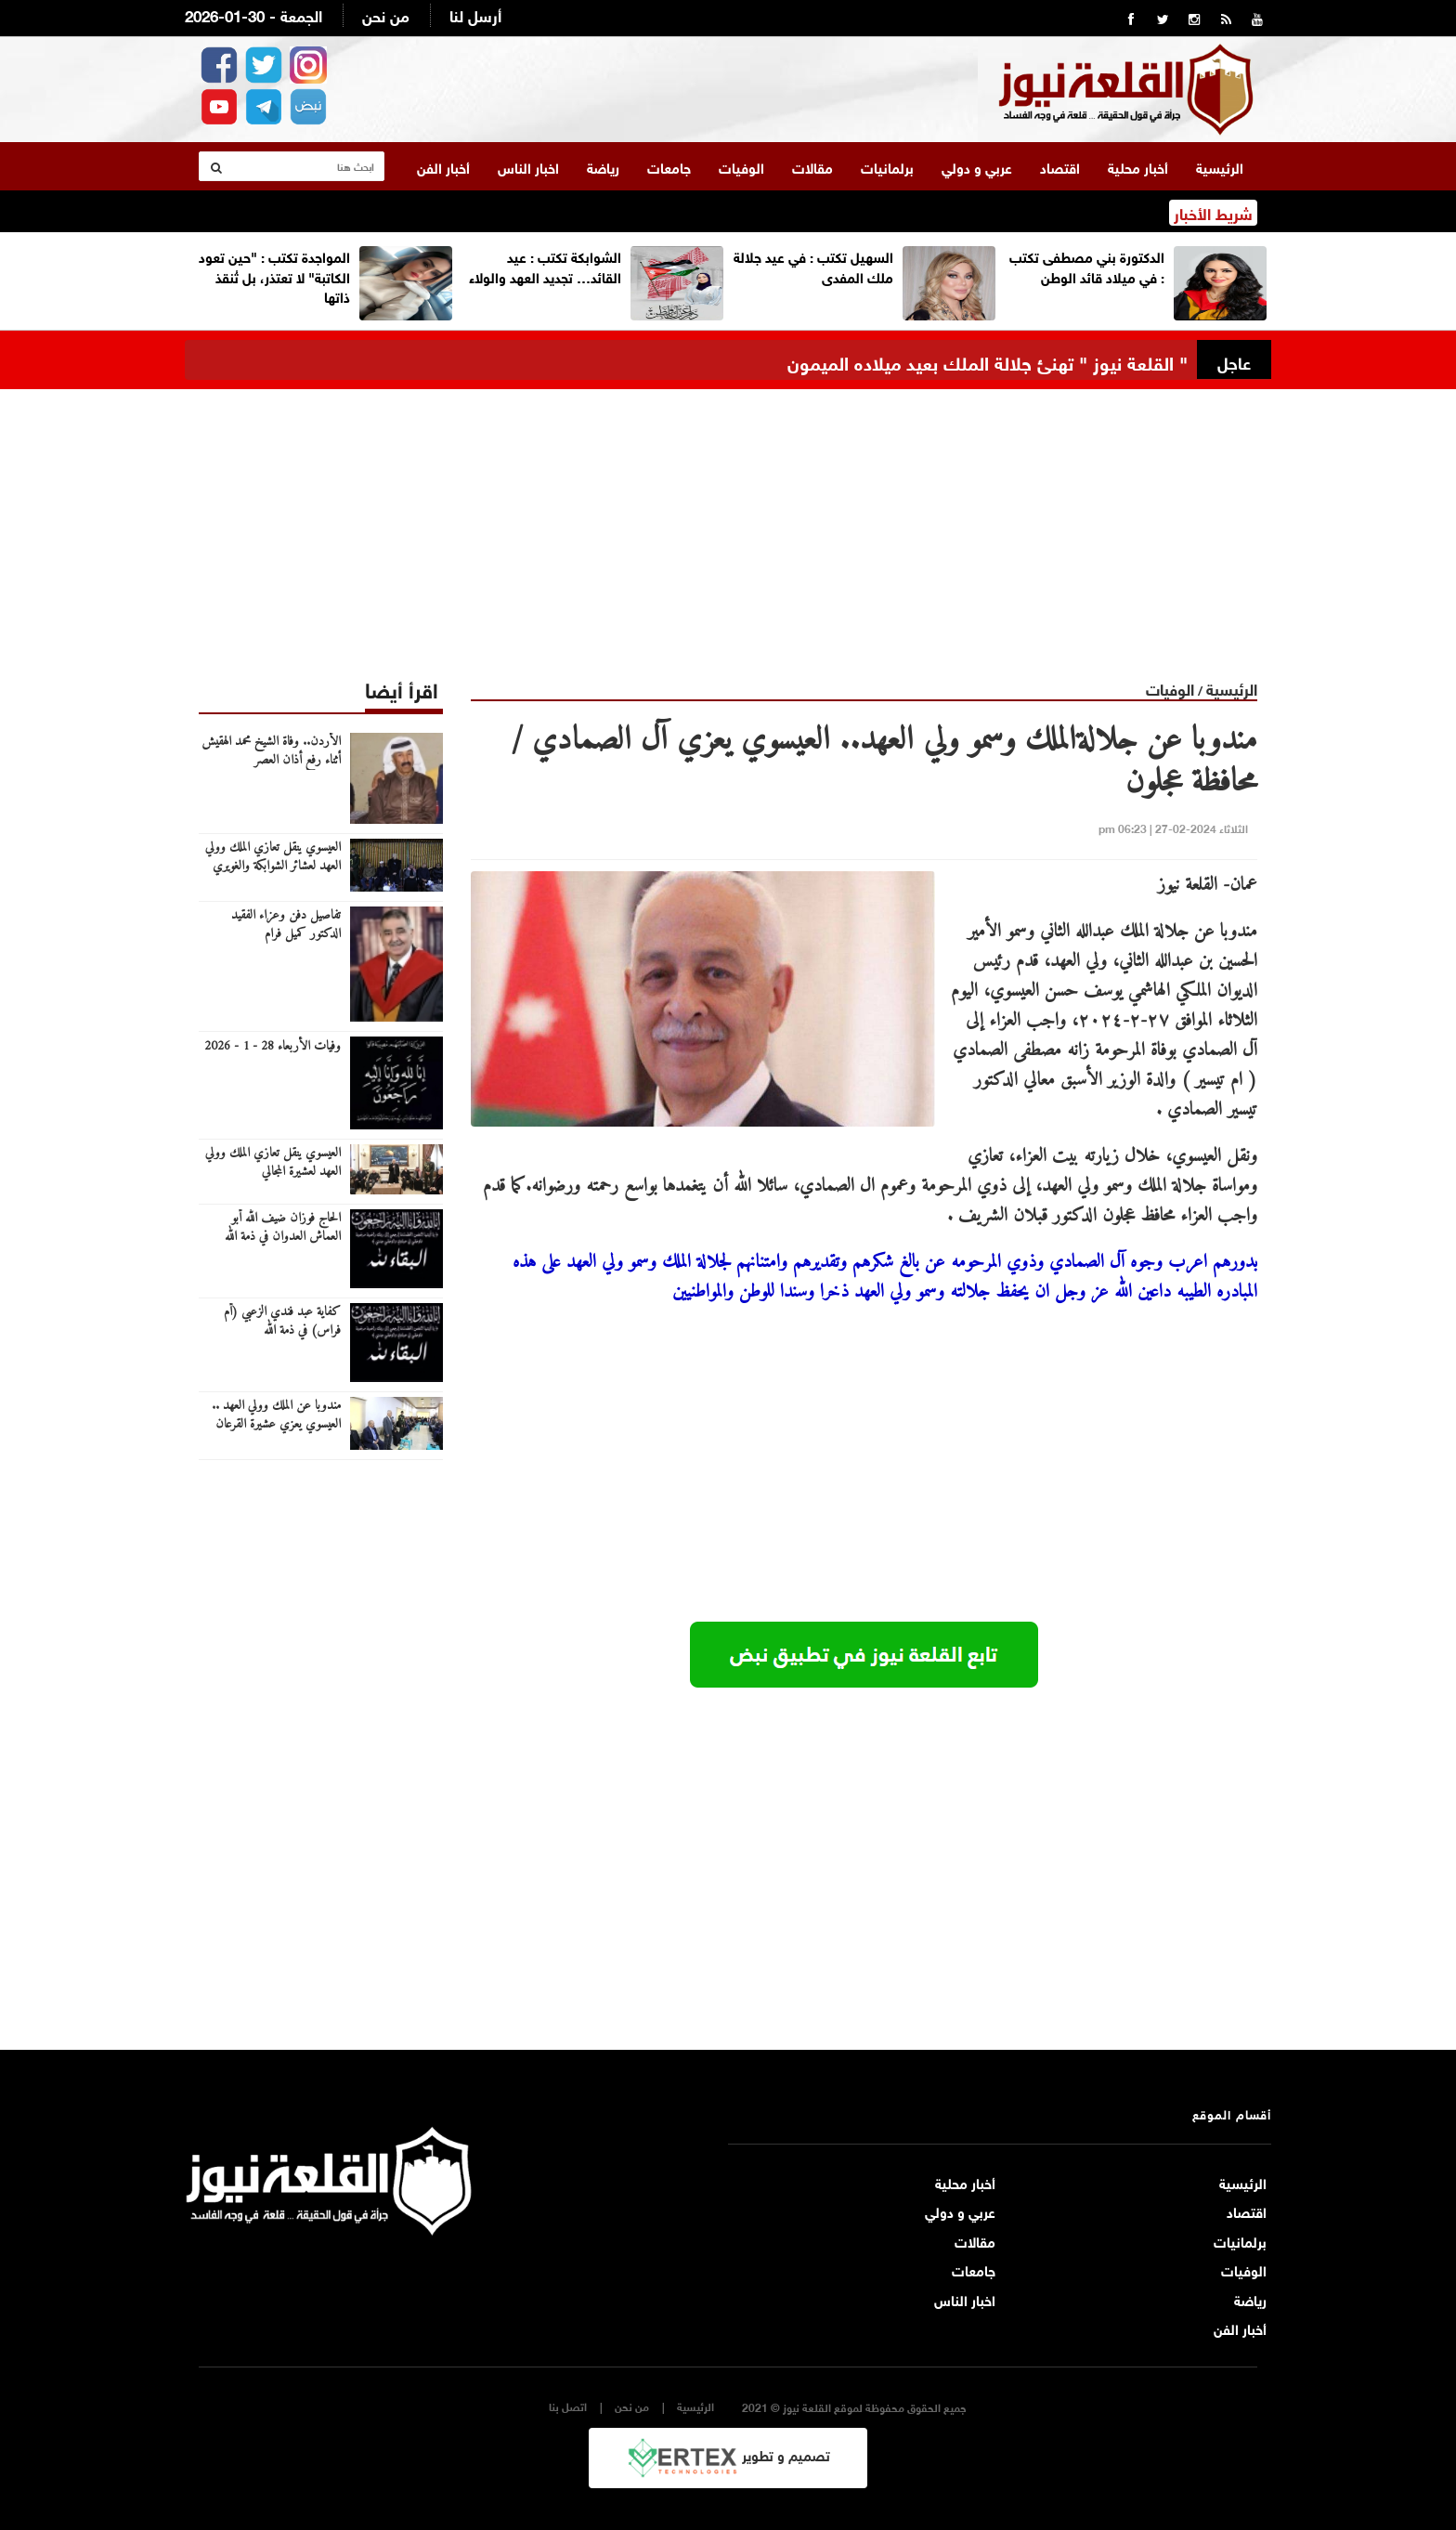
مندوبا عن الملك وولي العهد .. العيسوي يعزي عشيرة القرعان (276, 1411)
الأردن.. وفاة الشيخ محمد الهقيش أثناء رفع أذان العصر (271, 746)
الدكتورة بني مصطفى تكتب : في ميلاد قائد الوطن (1086, 261)
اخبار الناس (528, 162)
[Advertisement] (728, 515)
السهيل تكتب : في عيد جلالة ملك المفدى (813, 261)
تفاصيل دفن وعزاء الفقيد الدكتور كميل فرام (286, 920)
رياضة (603, 162)
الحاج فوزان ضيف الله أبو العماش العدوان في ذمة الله (283, 1223)
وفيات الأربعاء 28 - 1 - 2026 (272, 1042)
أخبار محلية (1138, 162)
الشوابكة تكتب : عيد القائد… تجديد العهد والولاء (545, 261)
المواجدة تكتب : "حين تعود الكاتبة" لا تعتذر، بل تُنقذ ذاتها (274, 272)
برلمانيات (887, 162)
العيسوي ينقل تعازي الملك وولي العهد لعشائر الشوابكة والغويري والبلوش (273, 862)
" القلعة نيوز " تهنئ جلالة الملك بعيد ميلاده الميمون (987, 357)
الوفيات (741, 162)
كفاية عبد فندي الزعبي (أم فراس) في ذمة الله (282, 1317)
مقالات (812, 162)
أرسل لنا (475, 14)
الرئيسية (1219, 162)
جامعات (669, 162)
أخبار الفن (443, 162)
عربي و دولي (977, 162)
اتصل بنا (568, 2401)
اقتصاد (1060, 162)
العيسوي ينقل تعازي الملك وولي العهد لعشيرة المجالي (273, 1158)
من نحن (386, 14)
